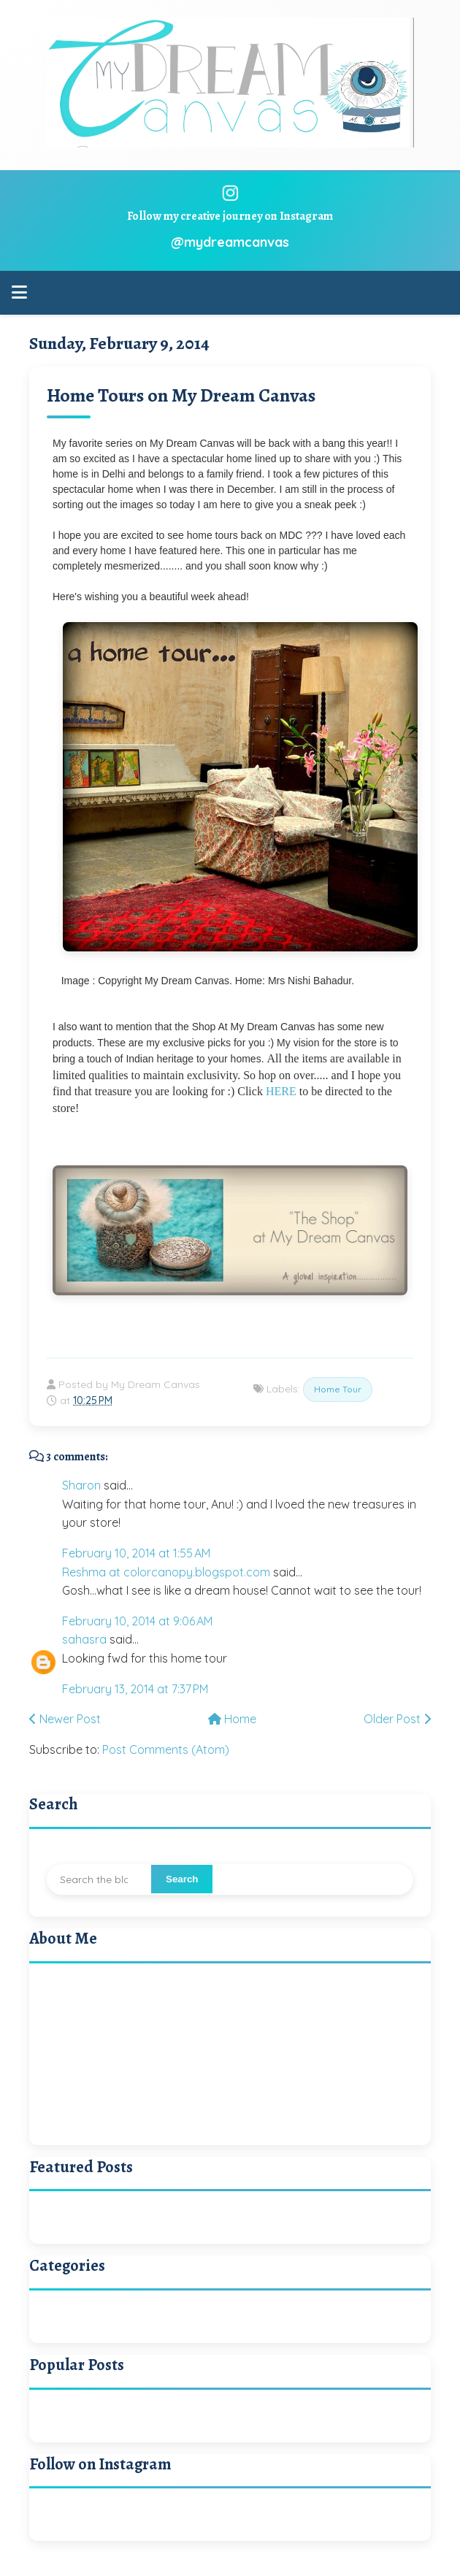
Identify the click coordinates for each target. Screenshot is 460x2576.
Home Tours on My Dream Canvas (181, 395)
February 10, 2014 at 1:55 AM (136, 1553)
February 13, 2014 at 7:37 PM (135, 1689)
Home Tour (337, 1389)
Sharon (81, 1485)
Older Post (397, 1718)
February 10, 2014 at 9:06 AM (137, 1621)
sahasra (84, 1639)
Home (232, 1718)
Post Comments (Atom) (165, 1749)
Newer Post (65, 1718)
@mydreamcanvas (230, 242)
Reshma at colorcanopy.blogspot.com (166, 1572)
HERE (281, 1091)
